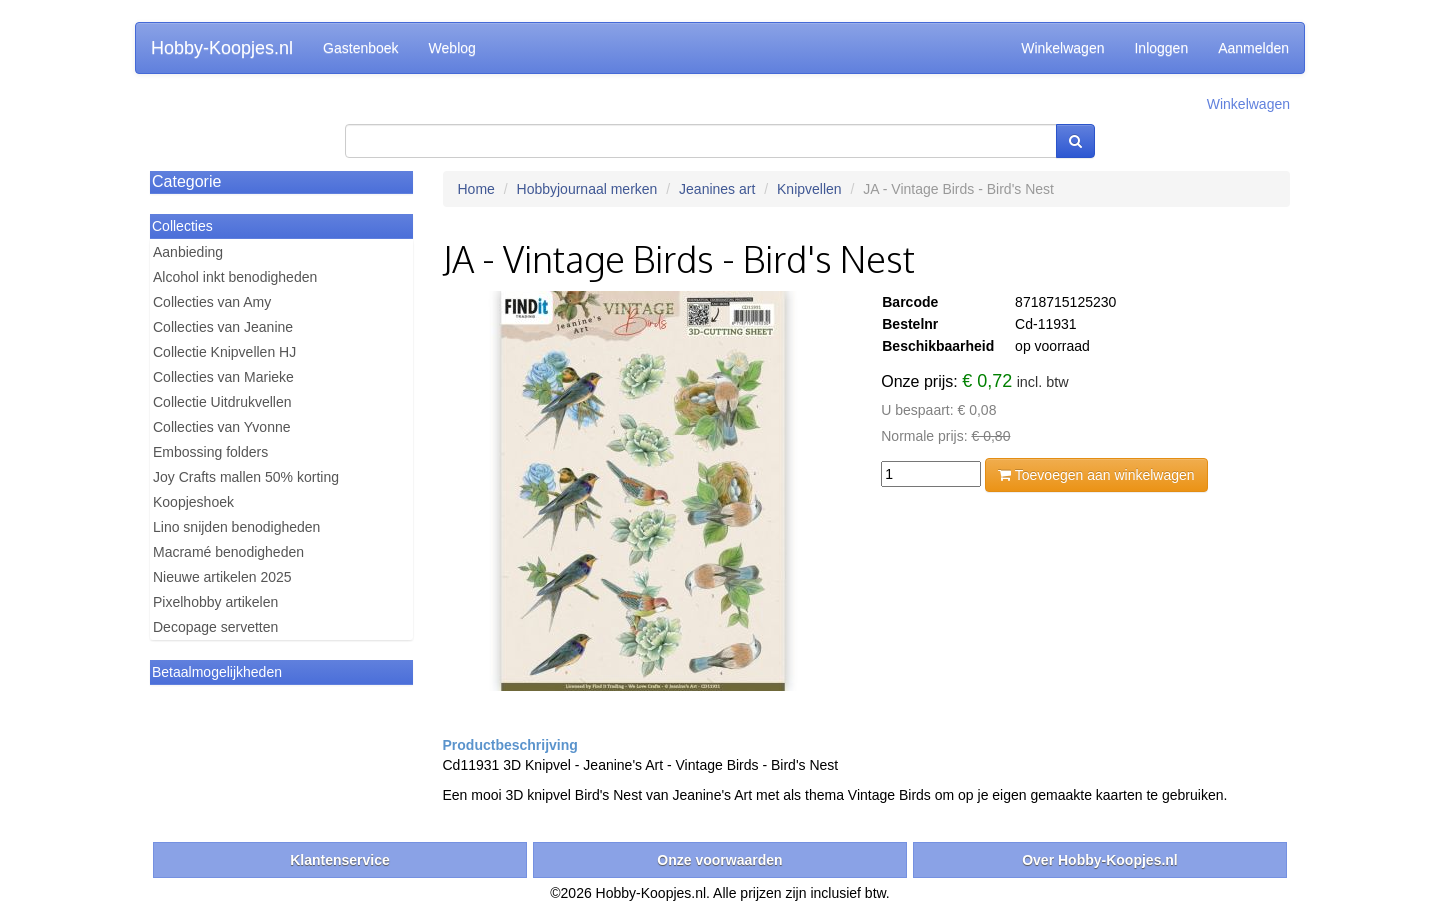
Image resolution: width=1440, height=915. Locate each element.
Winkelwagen (1062, 48)
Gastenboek (361, 48)
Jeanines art (717, 189)
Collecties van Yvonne (222, 427)
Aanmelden (1253, 48)
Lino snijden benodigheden (236, 527)
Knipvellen (809, 189)
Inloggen (1161, 48)
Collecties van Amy (212, 302)
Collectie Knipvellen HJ (224, 352)
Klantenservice (340, 860)
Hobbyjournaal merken (587, 189)
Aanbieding (188, 252)
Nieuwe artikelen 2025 (222, 577)
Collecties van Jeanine (223, 327)
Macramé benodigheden (228, 552)
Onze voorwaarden (719, 860)
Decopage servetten (215, 627)
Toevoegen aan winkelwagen (1096, 475)
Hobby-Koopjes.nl (222, 48)
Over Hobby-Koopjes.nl (1100, 860)
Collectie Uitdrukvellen (222, 402)
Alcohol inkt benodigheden (235, 277)
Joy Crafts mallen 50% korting (246, 477)
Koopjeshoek (193, 502)
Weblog (452, 48)
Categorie (186, 181)
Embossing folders (210, 452)
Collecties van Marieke (223, 377)
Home (476, 189)
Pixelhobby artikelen (215, 602)
